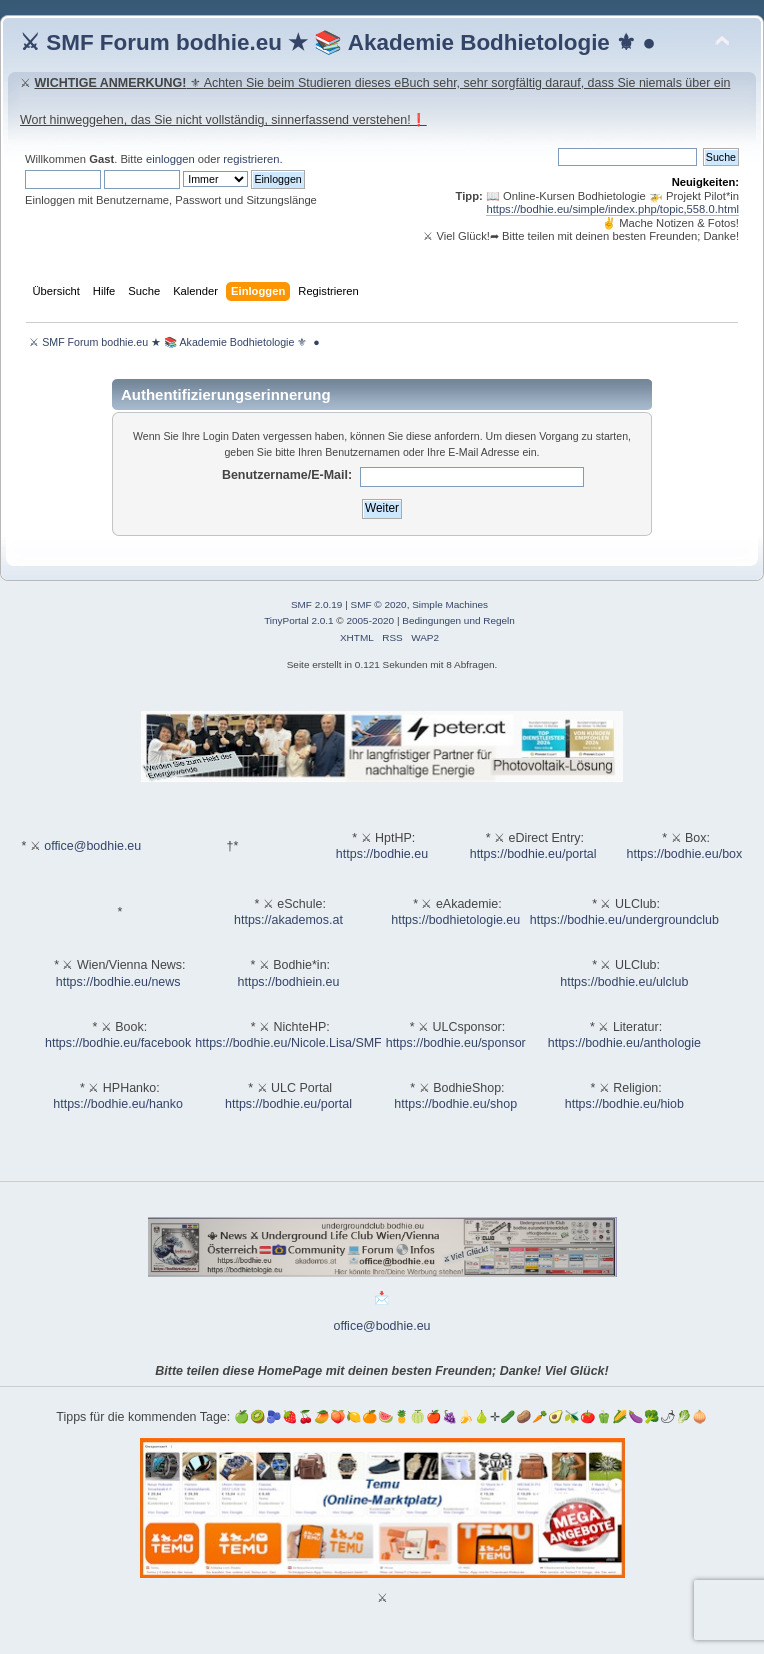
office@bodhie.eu (92, 846)
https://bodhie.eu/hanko (118, 1104)
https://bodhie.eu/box (684, 854)
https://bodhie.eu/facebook (118, 1043)
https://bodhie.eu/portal (533, 854)
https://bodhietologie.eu (455, 920)
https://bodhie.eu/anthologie (624, 1043)
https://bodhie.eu (382, 854)
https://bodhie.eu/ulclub (624, 982)
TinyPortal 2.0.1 (298, 620)
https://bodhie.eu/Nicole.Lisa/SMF (288, 1043)
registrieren (251, 159)
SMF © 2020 (379, 604)
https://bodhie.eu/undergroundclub (624, 920)
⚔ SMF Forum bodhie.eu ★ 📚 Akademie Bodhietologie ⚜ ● (338, 42)
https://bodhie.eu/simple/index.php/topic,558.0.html (612, 209)
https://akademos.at (288, 920)
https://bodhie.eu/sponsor (456, 1043)
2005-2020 (370, 620)
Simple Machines (450, 604)
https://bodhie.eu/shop (455, 1104)
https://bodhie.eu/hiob (624, 1104)
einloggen (170, 159)
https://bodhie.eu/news (118, 982)
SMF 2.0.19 (317, 604)
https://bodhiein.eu (289, 982)
